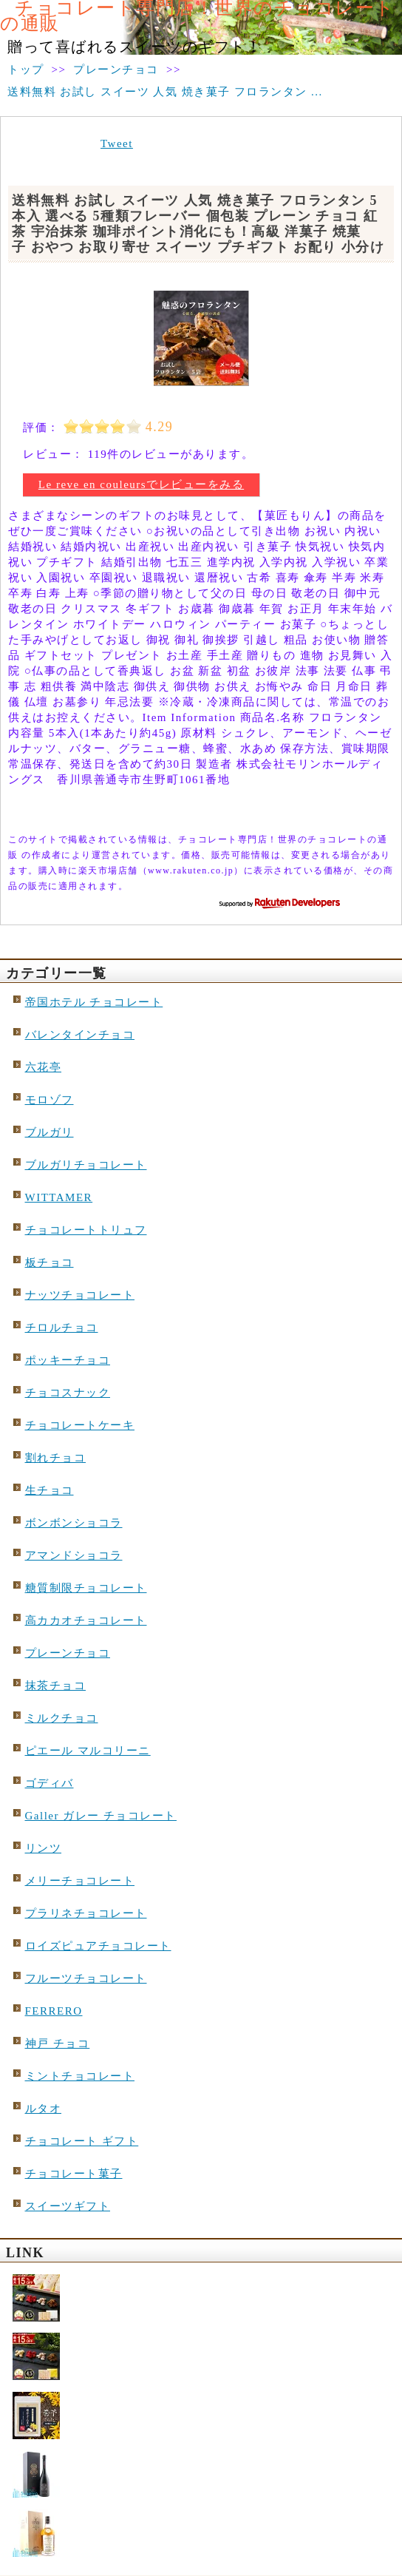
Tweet (116, 143)
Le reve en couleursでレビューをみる (141, 484)
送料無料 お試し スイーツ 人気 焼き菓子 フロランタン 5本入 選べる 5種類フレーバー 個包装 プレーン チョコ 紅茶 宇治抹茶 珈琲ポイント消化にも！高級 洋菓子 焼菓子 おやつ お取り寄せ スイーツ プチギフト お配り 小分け (198, 223)
